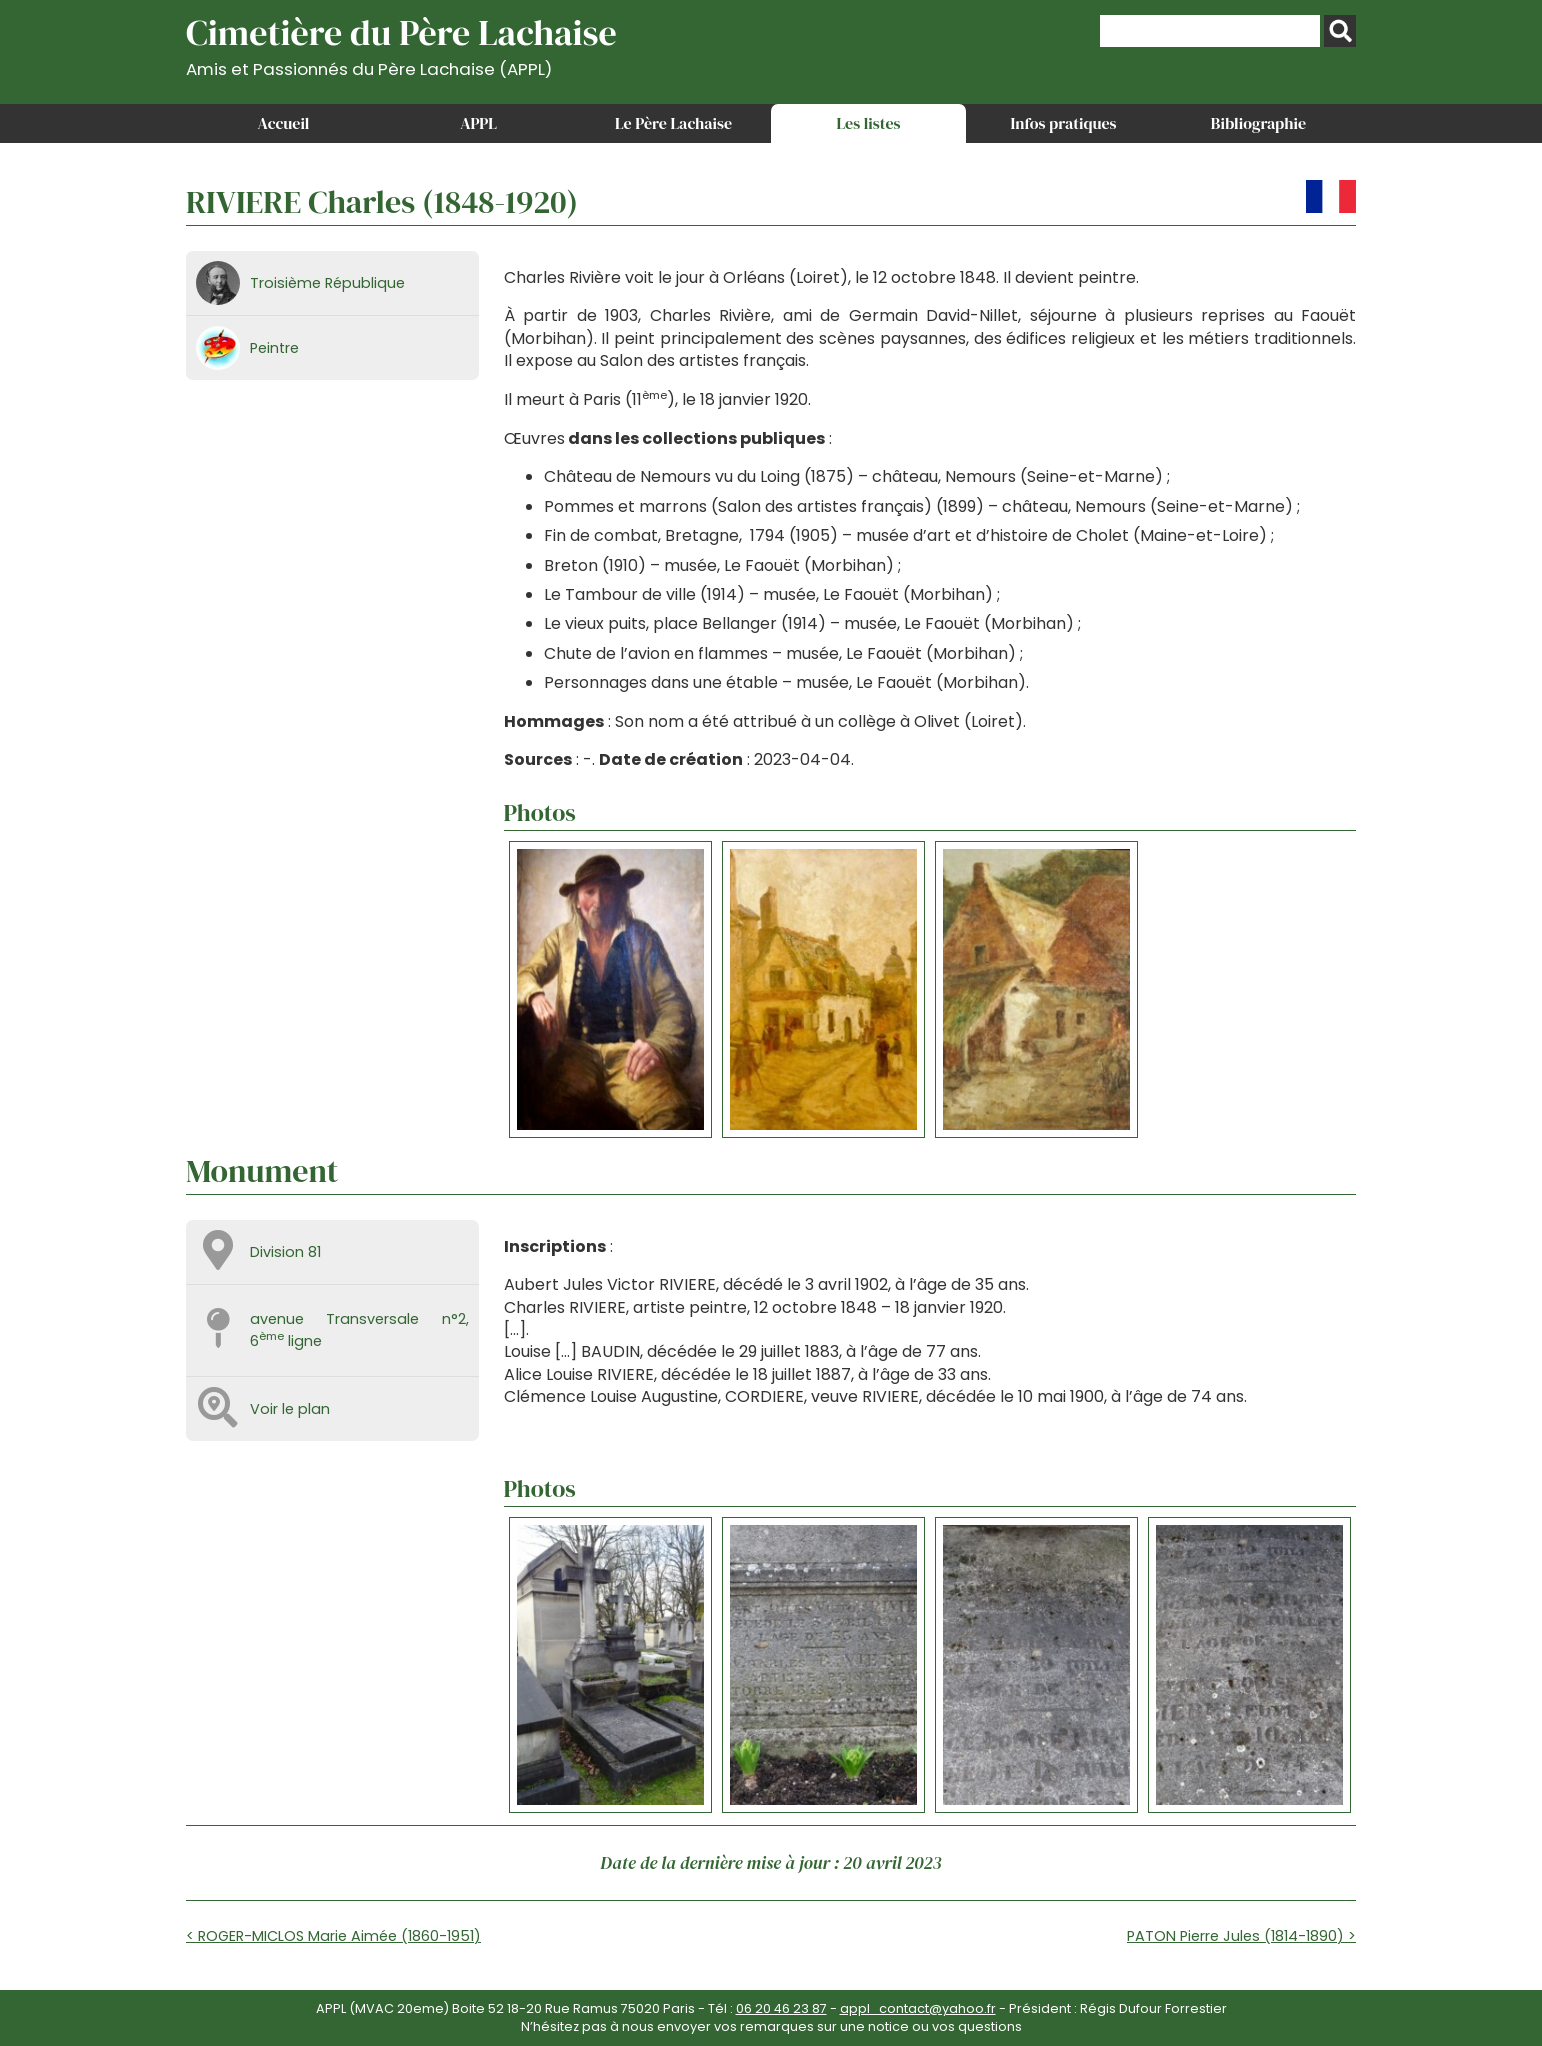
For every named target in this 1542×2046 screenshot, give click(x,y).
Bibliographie (1258, 123)
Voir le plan (290, 1409)
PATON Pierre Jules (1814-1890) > (1241, 1936)
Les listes (868, 123)
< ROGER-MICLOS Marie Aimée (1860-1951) (333, 1936)
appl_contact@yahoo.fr (918, 2008)
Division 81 (285, 1252)
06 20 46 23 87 (781, 2008)
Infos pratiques (1063, 123)
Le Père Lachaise (673, 123)
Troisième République (327, 283)
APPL (478, 123)
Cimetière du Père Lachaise (401, 43)
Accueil (284, 123)
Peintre (274, 348)
